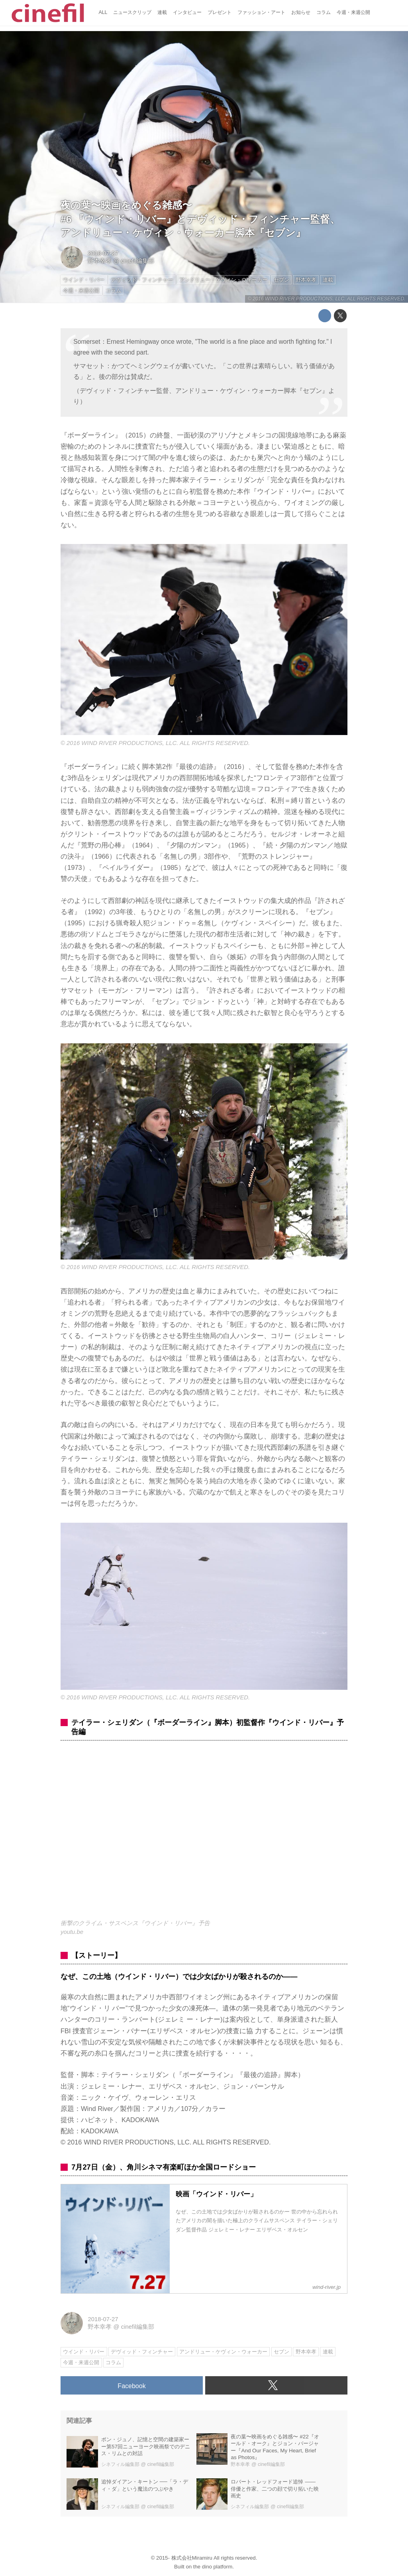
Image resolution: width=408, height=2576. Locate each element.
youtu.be (72, 1932)
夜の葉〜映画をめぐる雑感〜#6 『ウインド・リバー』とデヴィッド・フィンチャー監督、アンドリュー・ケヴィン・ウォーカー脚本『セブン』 (200, 219)
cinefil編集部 (137, 261)
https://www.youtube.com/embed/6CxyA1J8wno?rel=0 (204, 1834)
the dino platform (212, 2567)
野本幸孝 (100, 261)
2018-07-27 (103, 253)
